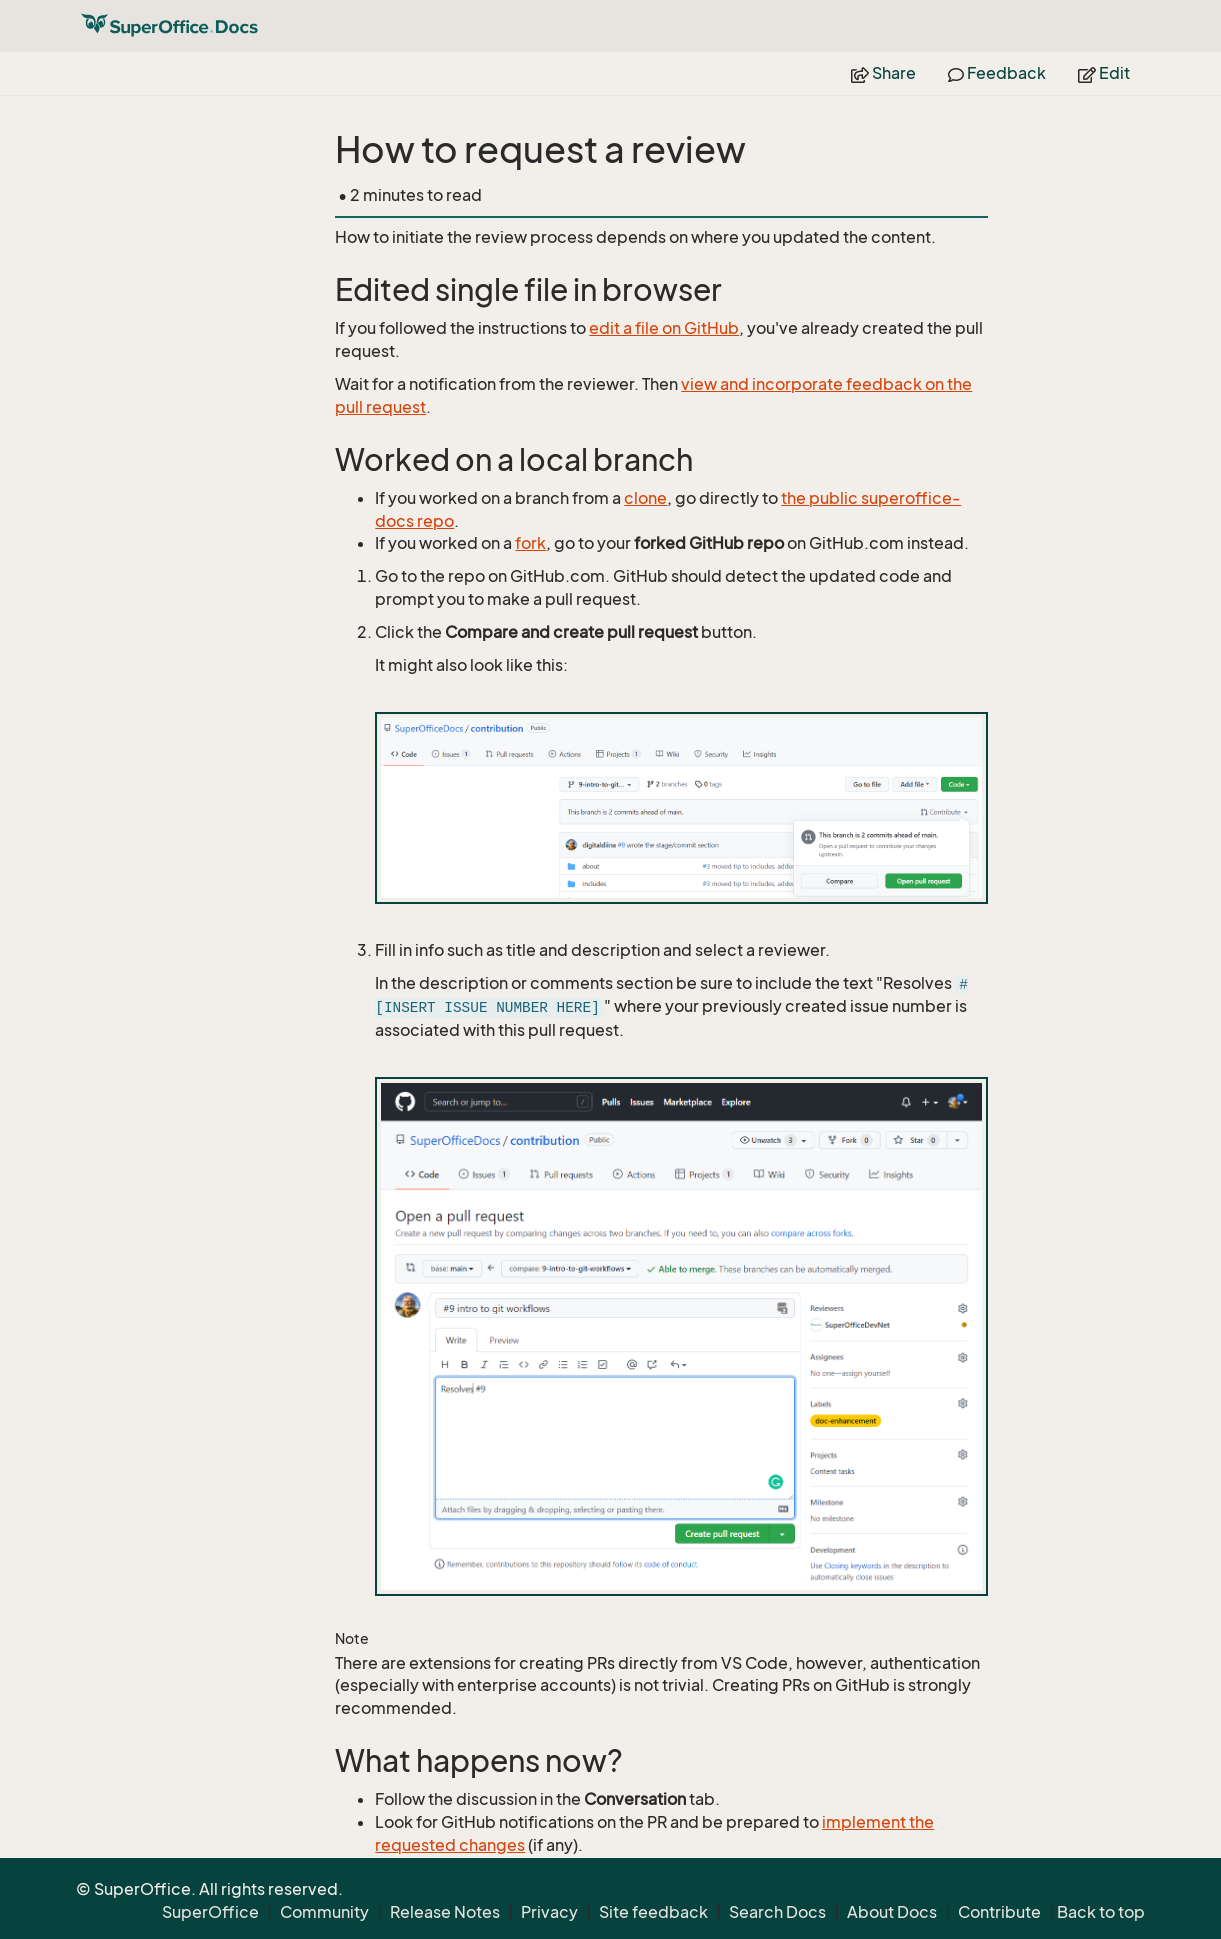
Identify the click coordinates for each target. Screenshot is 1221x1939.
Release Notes (445, 1912)
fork (530, 543)
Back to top (1101, 1912)
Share (883, 73)
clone (645, 498)
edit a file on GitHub (664, 328)
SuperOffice (210, 1912)
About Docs (892, 1912)
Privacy (549, 1912)
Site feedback (653, 1912)
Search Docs (777, 1912)
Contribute (999, 1912)
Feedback (997, 73)
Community (324, 1912)
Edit (1104, 73)
